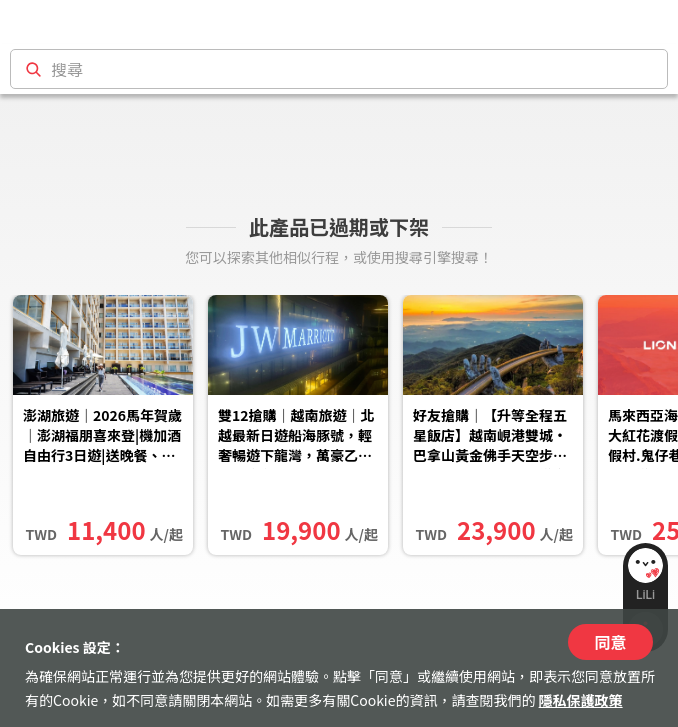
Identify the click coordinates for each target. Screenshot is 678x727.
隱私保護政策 (581, 700)
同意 (610, 642)
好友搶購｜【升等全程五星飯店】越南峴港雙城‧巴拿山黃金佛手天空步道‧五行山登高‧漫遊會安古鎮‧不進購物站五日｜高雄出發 (490, 437)
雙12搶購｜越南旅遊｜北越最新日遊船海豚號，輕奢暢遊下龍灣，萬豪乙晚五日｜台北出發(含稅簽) (296, 437)
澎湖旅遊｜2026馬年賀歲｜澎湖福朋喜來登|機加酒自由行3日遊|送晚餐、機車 (102, 437)
